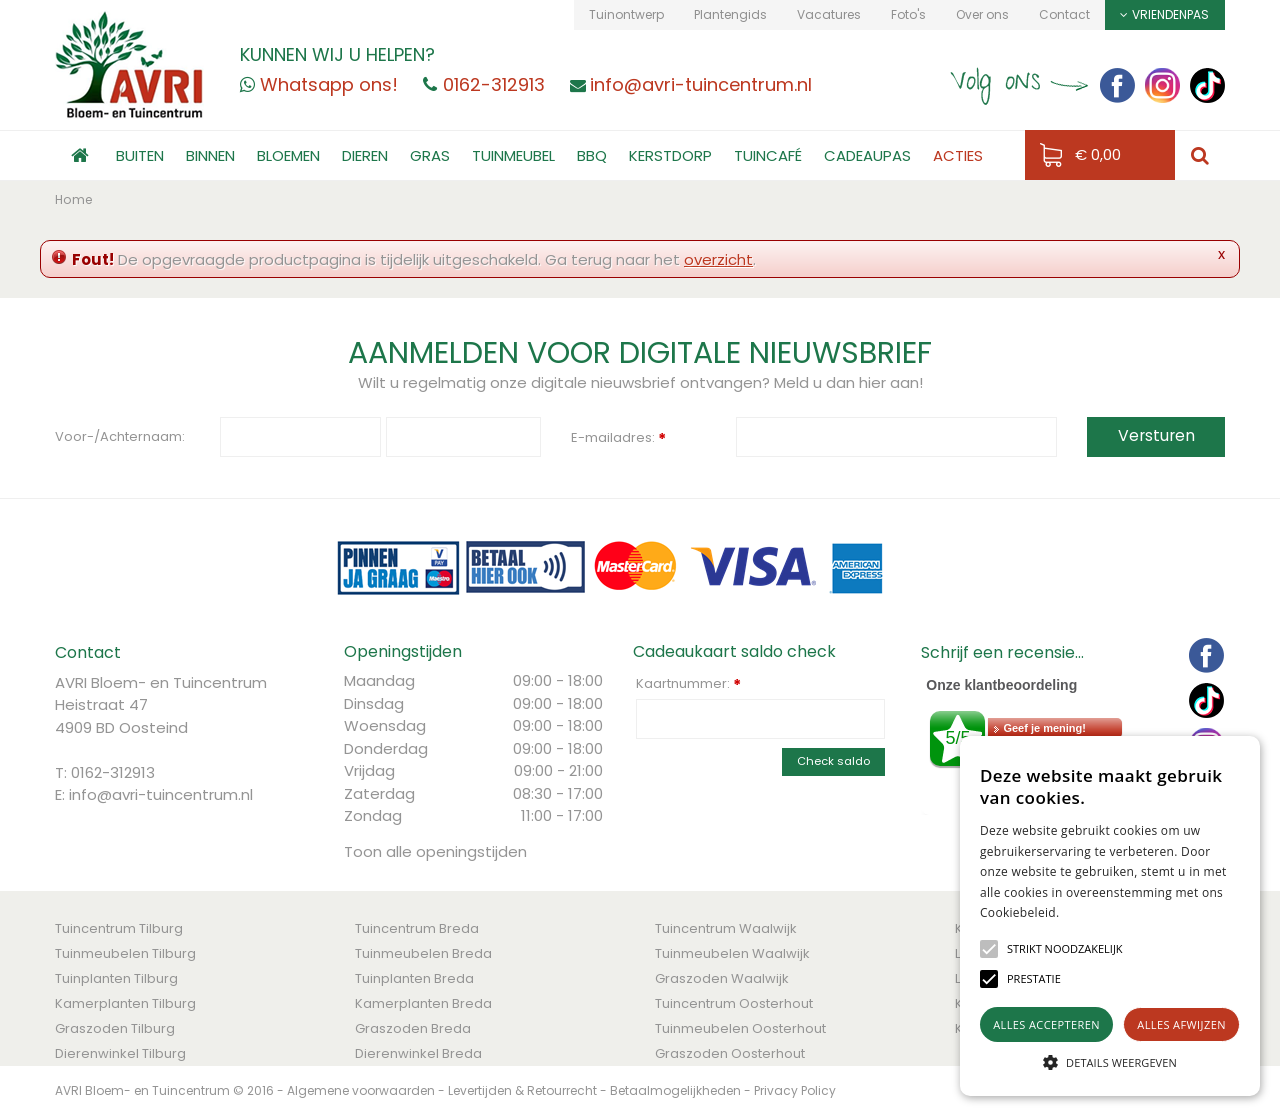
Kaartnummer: (688, 684)
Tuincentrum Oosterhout (734, 1003)
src (1200, 155)
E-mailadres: (618, 439)
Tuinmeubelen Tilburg (125, 953)
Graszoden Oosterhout (730, 1053)
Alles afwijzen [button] (1181, 1024)
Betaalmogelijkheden (675, 1090)
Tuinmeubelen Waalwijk (732, 953)
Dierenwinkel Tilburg (120, 1053)
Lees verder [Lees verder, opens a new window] (1094, 912)
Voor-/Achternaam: (120, 436)
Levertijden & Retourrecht (522, 1090)
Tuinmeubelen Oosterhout (740, 1028)
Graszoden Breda (413, 1028)
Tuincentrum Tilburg (119, 928)
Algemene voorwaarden (361, 1090)
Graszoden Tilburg (115, 1028)
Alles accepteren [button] (1046, 1024)
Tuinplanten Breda (414, 978)
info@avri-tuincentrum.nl (161, 794)
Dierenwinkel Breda (418, 1053)
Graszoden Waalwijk (722, 978)
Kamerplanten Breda (423, 1003)
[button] (1065, 949)
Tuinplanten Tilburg (116, 978)
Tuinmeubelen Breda (423, 953)
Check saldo (833, 761)
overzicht (718, 259)
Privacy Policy (795, 1090)
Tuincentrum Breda (417, 928)
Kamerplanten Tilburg (125, 1003)
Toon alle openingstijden (435, 851)
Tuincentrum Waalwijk (726, 928)
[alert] (1110, 916)
